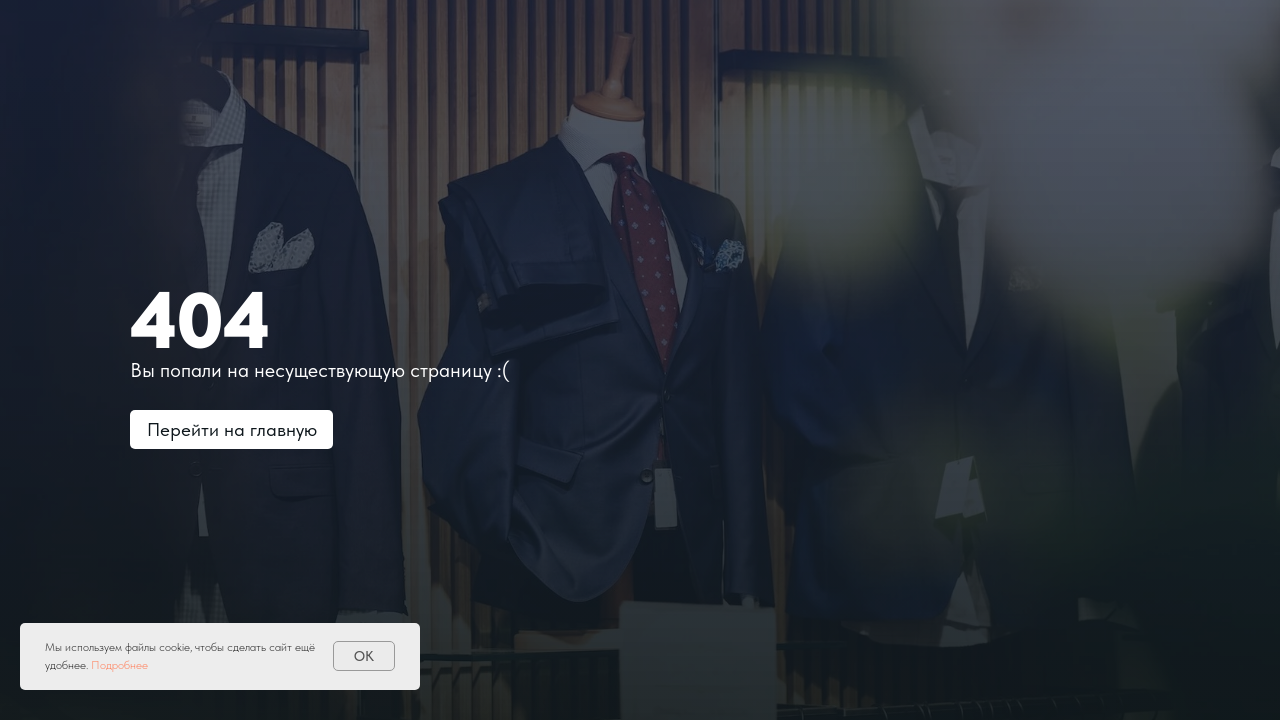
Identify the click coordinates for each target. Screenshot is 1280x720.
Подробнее (119, 665)
